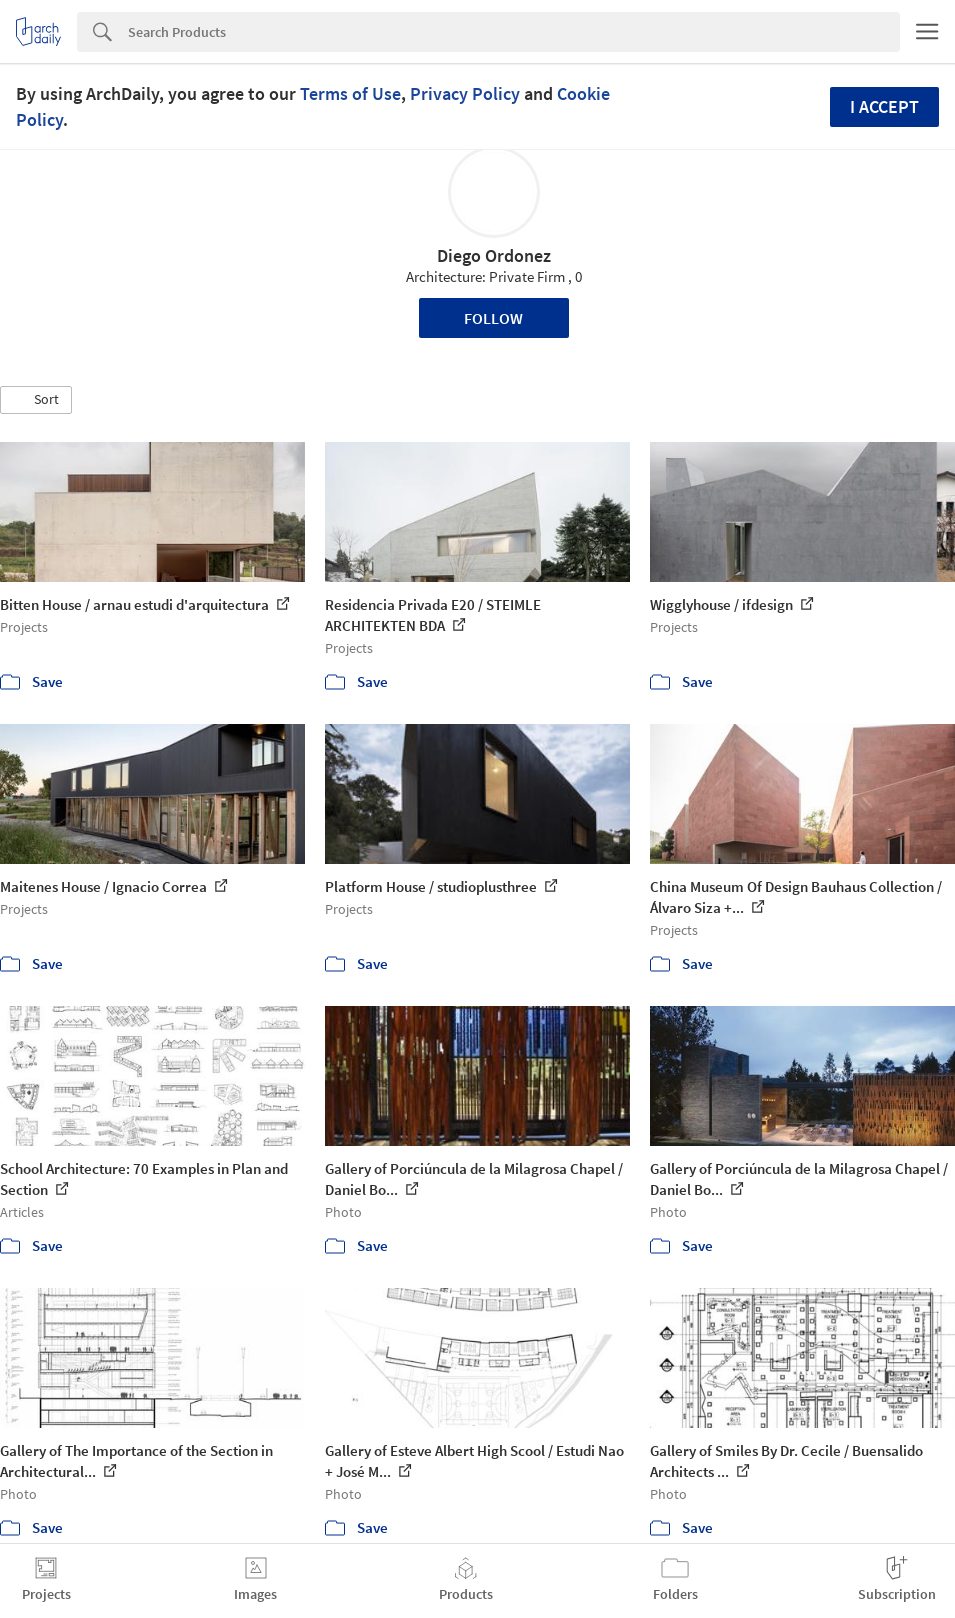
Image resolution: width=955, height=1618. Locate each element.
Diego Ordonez (494, 255)
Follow (493, 318)
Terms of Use (350, 93)
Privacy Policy (465, 93)
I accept (884, 106)
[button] (36, 400)
